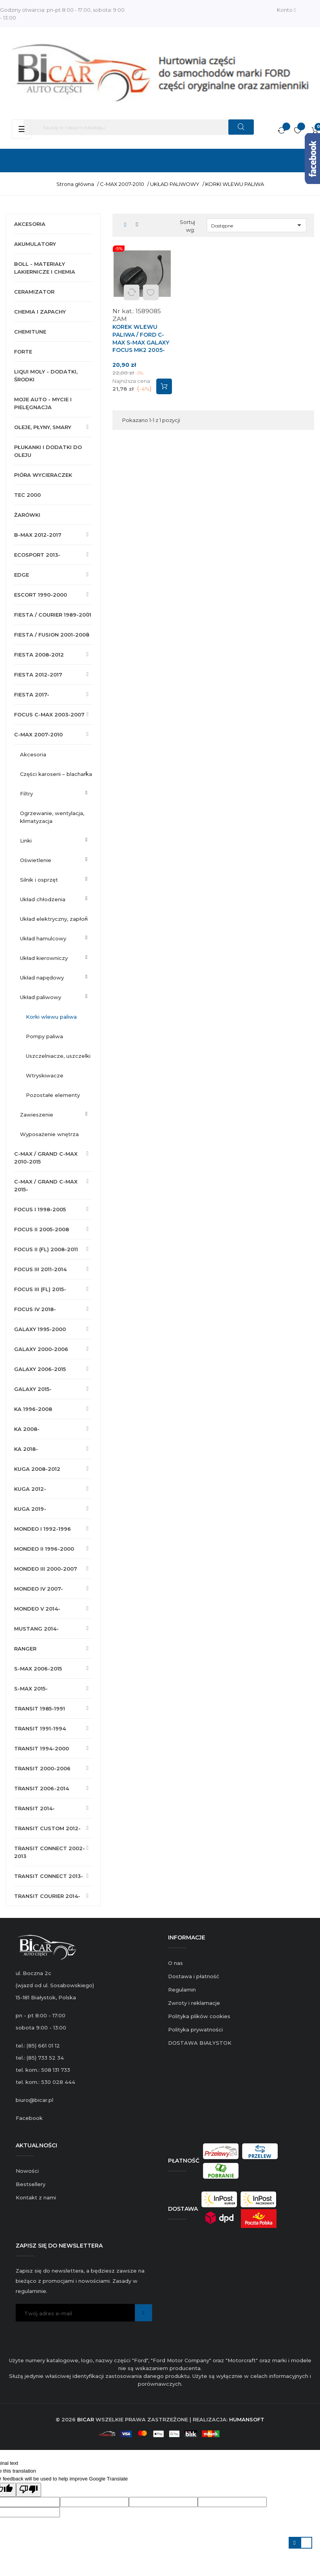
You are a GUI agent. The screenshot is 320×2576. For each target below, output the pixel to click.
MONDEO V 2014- (37, 1608)
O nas (175, 1963)
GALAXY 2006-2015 (40, 1369)
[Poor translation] (28, 2490)
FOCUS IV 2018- (35, 1309)
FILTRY (26, 793)
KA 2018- (26, 1449)
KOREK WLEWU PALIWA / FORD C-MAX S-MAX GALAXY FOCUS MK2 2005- (140, 338)
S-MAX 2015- (31, 1688)
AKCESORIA (29, 224)
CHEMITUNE (30, 331)
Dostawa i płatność (193, 1976)
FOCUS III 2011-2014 (40, 1269)
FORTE (23, 351)
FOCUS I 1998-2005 (40, 1209)
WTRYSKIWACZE (44, 1075)
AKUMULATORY (35, 244)
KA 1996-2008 (33, 1409)
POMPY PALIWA (44, 1036)
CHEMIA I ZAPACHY (40, 311)
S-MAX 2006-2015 (38, 1668)
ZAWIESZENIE (36, 1114)
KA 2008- (27, 1429)
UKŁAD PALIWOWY (40, 997)
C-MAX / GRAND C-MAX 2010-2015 (46, 1158)
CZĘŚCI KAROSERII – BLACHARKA (56, 774)
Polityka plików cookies (199, 2016)
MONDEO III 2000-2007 (45, 1569)
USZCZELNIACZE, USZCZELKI (58, 1056)
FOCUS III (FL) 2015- (40, 1289)
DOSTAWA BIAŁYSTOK (199, 2043)
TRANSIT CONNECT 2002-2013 (49, 1852)
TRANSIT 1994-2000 (41, 1748)
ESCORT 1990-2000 (40, 595)
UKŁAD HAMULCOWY (43, 938)
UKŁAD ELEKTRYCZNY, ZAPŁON (54, 919)
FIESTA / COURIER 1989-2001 (52, 615)
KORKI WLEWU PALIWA (51, 1017)
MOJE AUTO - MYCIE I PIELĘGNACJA (43, 403)
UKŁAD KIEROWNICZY (44, 958)
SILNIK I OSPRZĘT (39, 880)
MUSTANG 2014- (36, 1628)
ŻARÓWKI (27, 515)
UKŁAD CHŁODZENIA (42, 899)
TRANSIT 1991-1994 (40, 1728)
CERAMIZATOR (34, 292)
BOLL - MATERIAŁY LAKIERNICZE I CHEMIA (44, 268)
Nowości (27, 2171)
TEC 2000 (27, 495)
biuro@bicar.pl (34, 2100)
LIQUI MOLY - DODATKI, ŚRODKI (46, 375)
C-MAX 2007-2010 (38, 734)
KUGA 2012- (30, 1489)
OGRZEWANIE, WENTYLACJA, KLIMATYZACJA (52, 817)
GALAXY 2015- (33, 1389)
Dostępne (257, 225)
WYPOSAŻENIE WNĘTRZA (49, 1134)
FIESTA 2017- (31, 694)
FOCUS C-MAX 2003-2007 (49, 714)
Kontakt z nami (36, 2197)
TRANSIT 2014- (34, 1808)
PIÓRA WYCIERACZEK (43, 475)
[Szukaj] (139, 127)
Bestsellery (30, 2184)
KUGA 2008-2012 (37, 1469)
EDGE (21, 575)
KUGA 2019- (30, 1509)
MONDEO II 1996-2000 (44, 1549)
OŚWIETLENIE (35, 860)
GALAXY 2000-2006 (41, 1349)
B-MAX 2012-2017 (37, 535)
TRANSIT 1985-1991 (39, 1708)
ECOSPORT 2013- (37, 555)
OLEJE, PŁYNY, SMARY (42, 427)
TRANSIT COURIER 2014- (47, 1896)
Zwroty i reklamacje (194, 2003)
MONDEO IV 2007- (38, 1589)
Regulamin (182, 1989)
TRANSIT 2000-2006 (42, 1768)
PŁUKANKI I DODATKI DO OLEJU (48, 451)
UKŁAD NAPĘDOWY (42, 977)
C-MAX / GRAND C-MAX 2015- (46, 1185)
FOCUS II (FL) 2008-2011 (46, 1249)
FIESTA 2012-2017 (38, 674)
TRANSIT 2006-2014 (41, 1788)
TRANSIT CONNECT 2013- (48, 1876)
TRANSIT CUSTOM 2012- (47, 1828)
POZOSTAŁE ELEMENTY (53, 1095)
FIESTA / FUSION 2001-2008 (51, 634)
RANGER (25, 1648)
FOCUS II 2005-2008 (41, 1229)
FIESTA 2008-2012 (39, 654)
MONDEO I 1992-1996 (42, 1529)
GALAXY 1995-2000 (40, 1329)
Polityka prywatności (195, 2029)
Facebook (29, 2118)
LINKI (26, 840)
